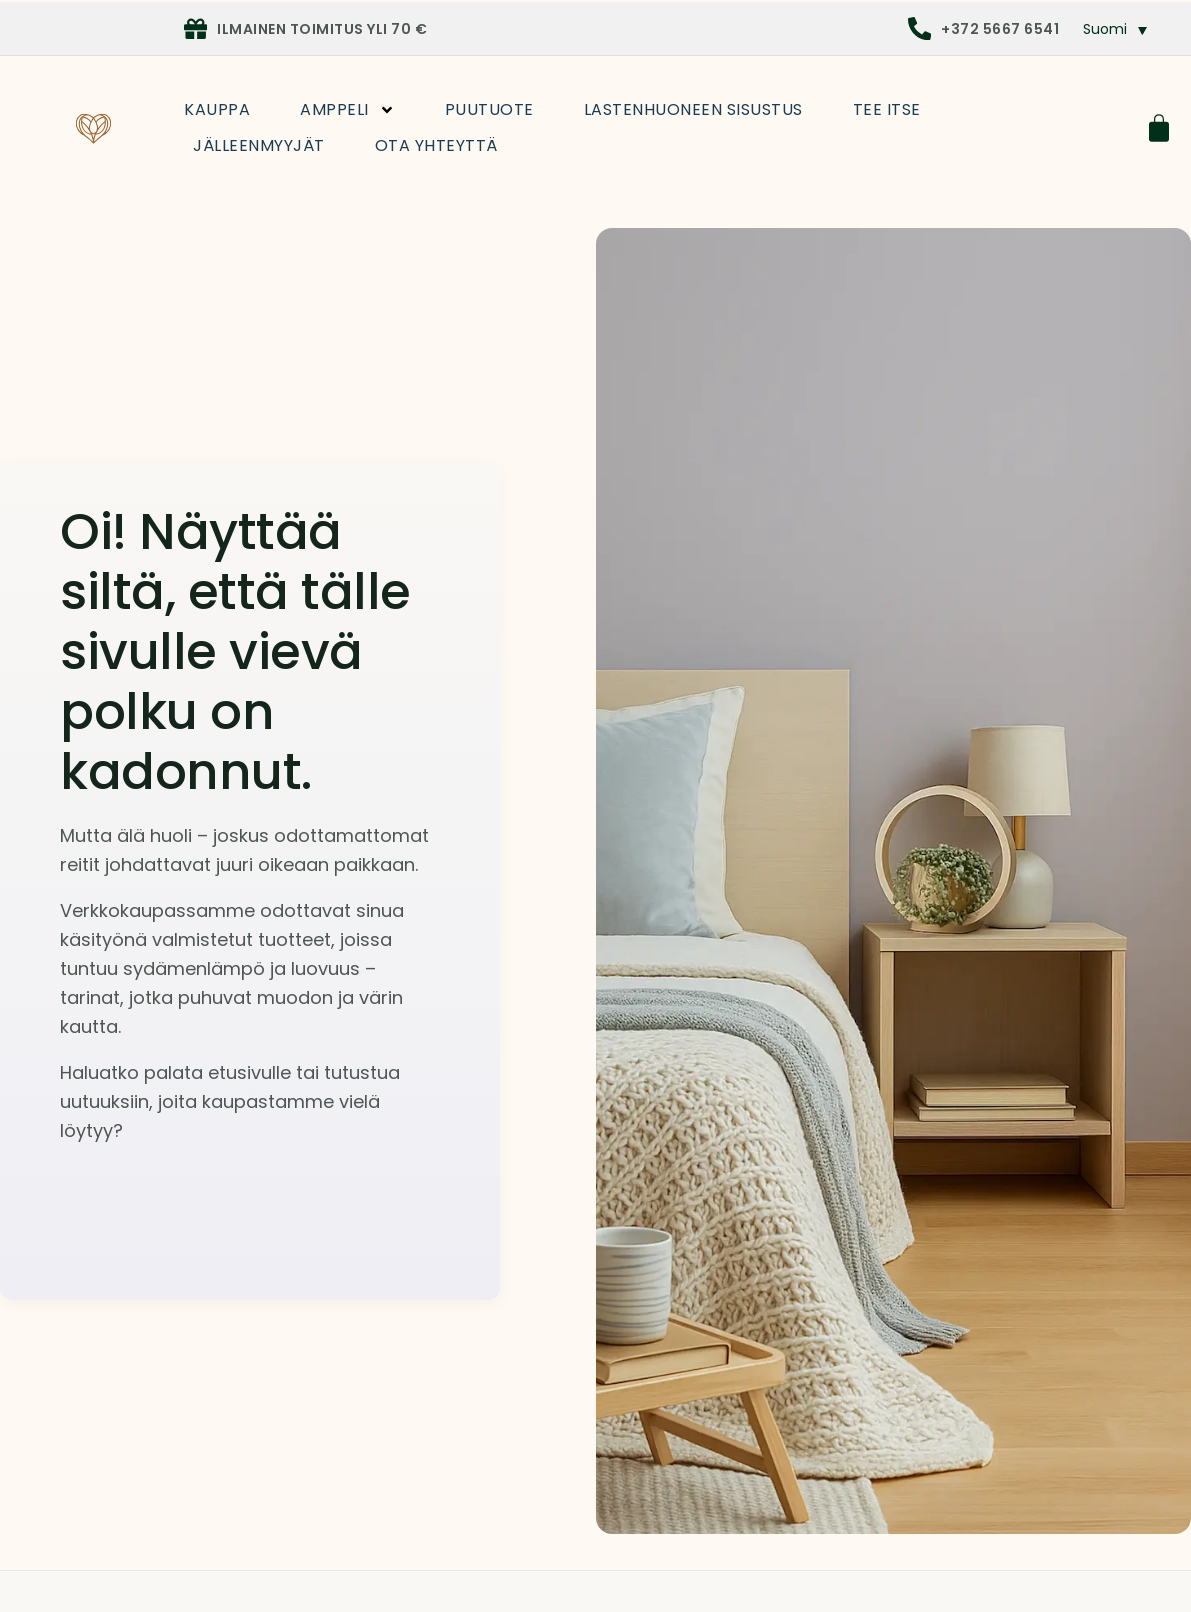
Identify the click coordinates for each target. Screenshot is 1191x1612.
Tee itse (887, 109)
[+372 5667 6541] (919, 28)
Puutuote (489, 109)
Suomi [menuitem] (1105, 29)
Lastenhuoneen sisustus (693, 109)
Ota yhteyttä (436, 145)
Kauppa (217, 109)
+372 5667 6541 (1000, 29)
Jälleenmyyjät (259, 145)
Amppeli (347, 110)
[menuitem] (1116, 29)
